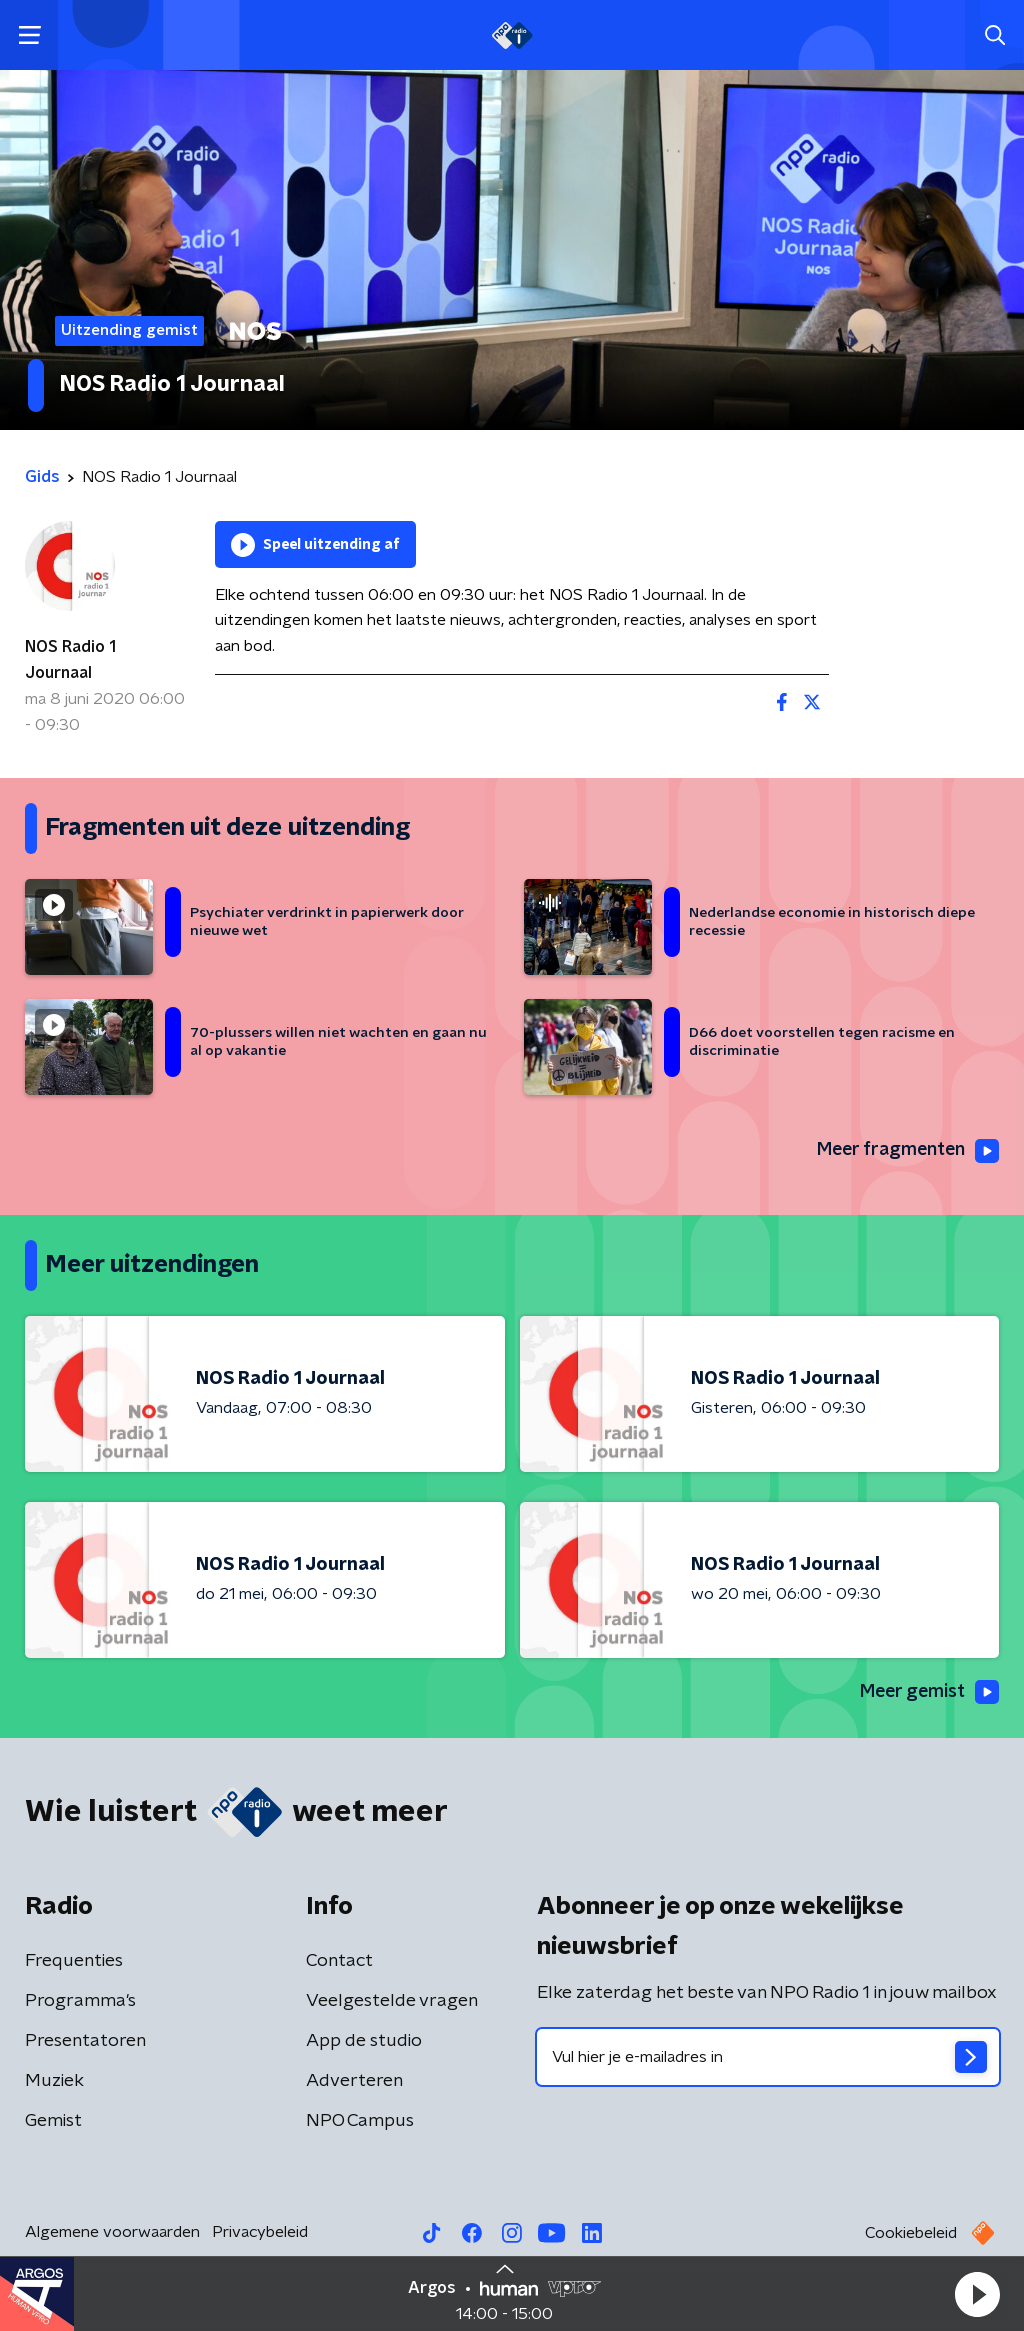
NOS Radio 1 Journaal (70, 660)
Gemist (53, 2121)
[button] (977, 2294)
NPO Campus (360, 2121)
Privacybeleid (260, 2232)
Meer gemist (928, 1693)
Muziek (54, 2081)
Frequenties (74, 1961)
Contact (339, 1961)
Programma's (80, 2001)
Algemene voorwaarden (112, 2232)
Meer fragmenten (906, 1151)
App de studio (364, 2041)
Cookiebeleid (911, 2233)
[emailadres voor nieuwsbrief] (768, 2057)
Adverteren (354, 2081)
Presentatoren (85, 2041)
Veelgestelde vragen (392, 2001)
